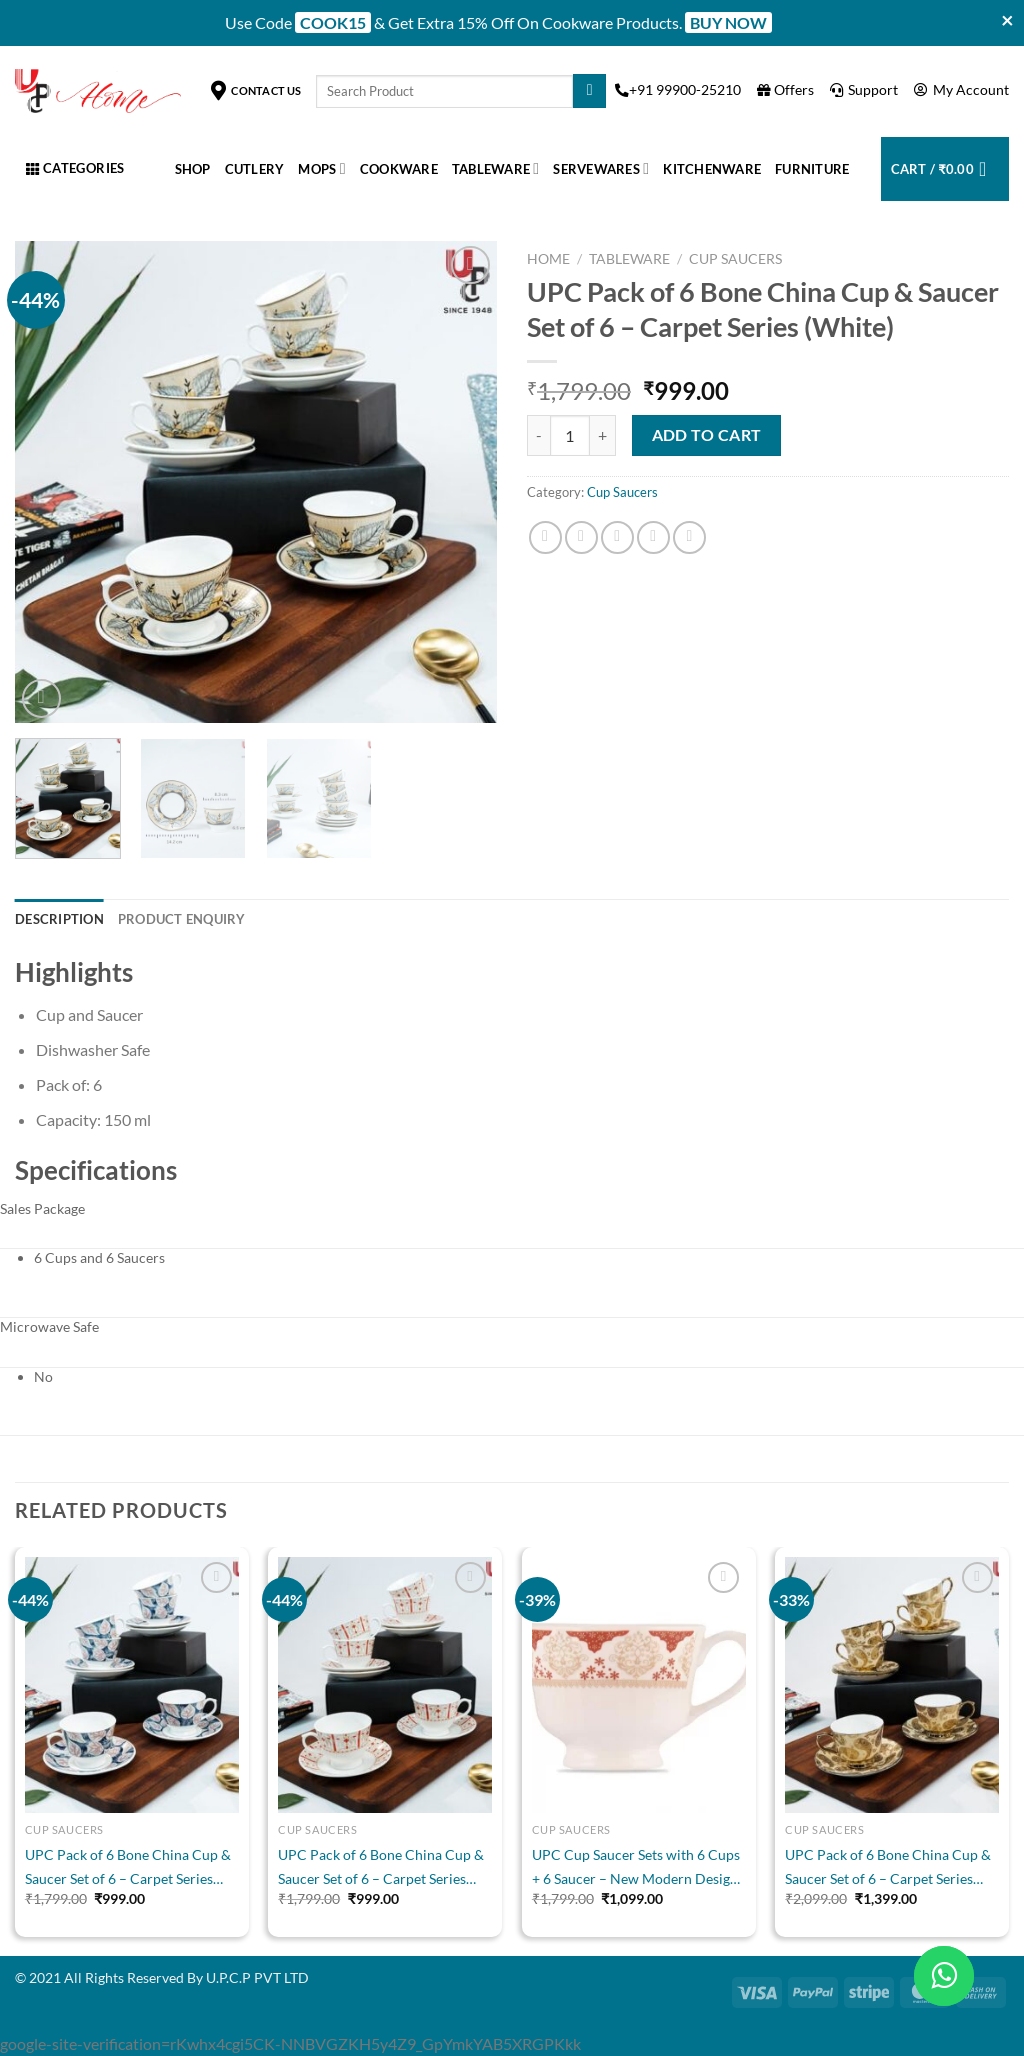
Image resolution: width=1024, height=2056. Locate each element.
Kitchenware (712, 169)
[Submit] (589, 91)
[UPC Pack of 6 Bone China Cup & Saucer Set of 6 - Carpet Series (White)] (132, 1685)
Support (865, 90)
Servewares (601, 168)
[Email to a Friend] (617, 537)
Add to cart (707, 435)
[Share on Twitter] (581, 537)
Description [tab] (59, 919)
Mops (321, 168)
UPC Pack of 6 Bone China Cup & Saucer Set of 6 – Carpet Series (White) (128, 1868)
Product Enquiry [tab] (182, 919)
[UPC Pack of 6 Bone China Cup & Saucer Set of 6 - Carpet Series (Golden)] (892, 1685)
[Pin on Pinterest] (653, 537)
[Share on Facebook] (545, 537)
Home (548, 259)
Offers (787, 90)
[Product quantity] (570, 435)
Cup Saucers (735, 259)
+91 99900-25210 (679, 90)
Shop (193, 169)
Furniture (812, 169)
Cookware (399, 169)
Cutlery (255, 169)
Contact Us (256, 90)
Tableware (496, 168)
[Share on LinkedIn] (689, 537)
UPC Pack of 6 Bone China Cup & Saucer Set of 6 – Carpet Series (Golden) (888, 1868)
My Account (961, 90)
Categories (75, 168)
